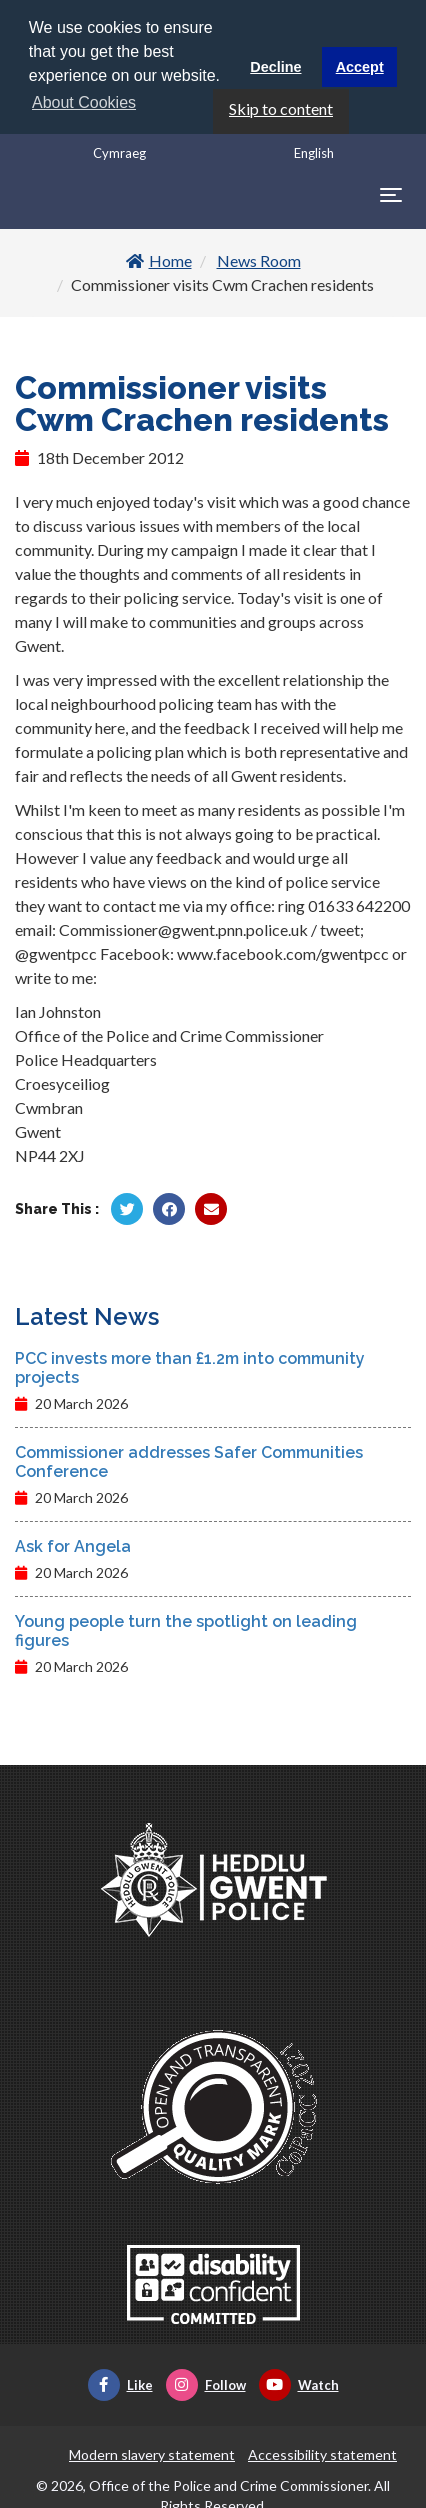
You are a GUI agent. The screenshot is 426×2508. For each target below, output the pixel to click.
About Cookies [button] (84, 102)
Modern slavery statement (152, 2453)
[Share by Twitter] (127, 1208)
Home (159, 259)
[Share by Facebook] (169, 1208)
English (314, 151)
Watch (299, 2384)
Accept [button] (360, 67)
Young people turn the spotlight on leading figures (186, 1630)
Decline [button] (275, 67)
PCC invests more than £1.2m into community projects (190, 1367)
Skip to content (281, 106)
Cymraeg (119, 151)
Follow (206, 2384)
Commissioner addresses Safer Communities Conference (189, 1461)
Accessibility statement (322, 2453)
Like (120, 2384)
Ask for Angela (73, 1545)
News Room (259, 259)
